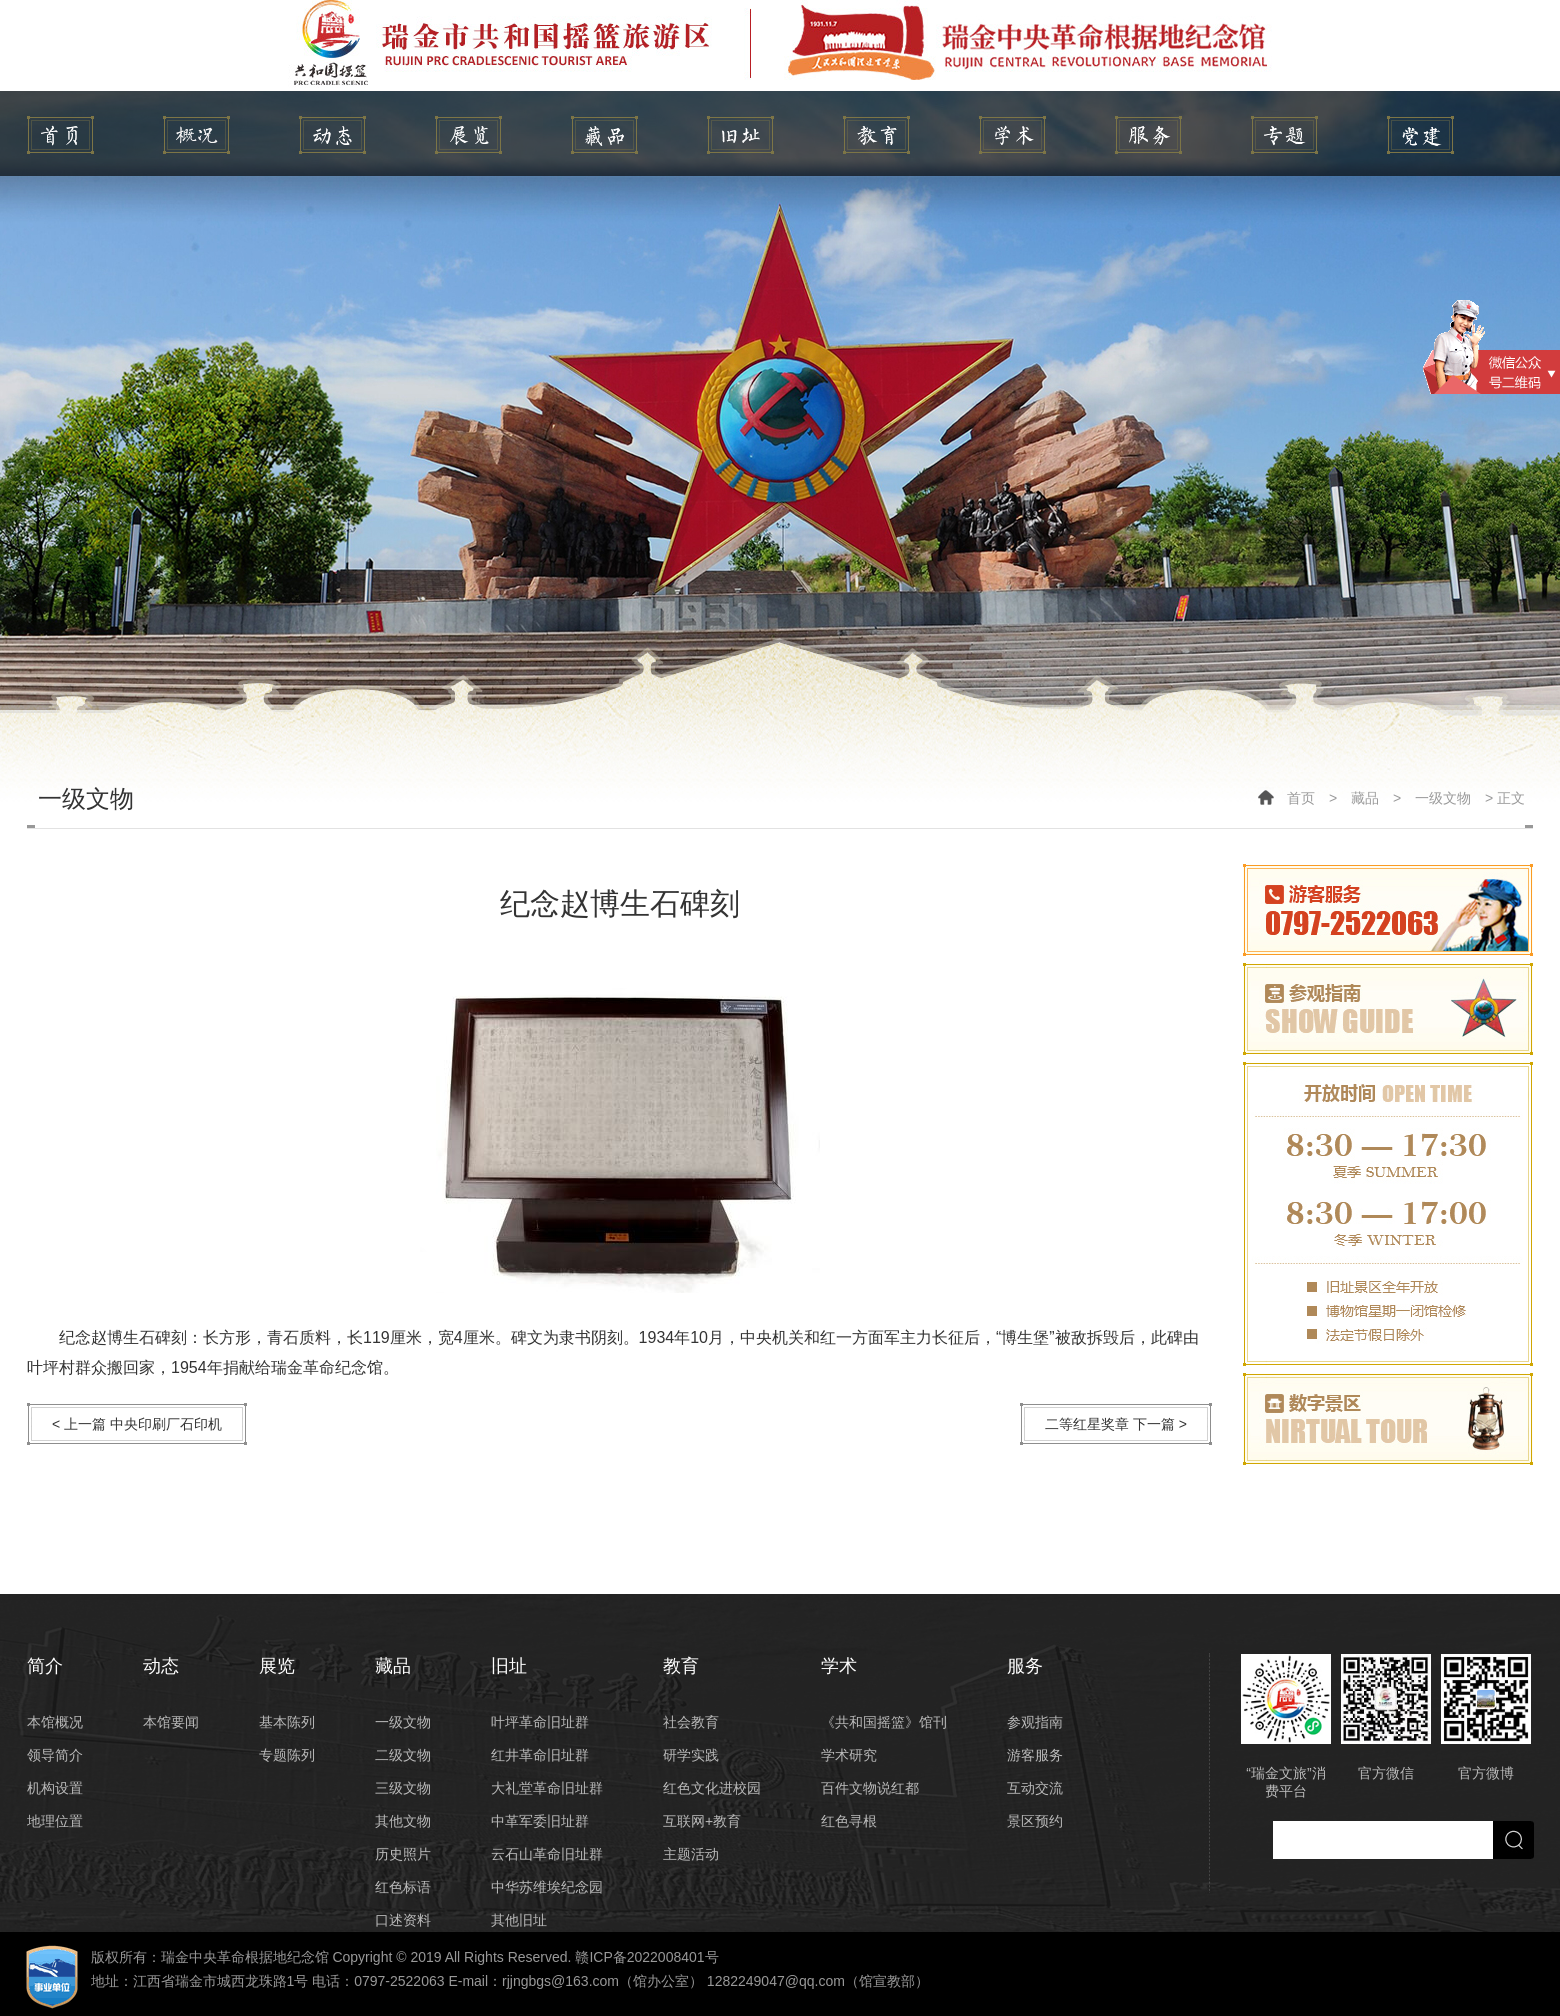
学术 (1012, 135)
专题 (1284, 135)
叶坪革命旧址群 (540, 1722)
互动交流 (1035, 1788)
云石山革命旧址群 (547, 1854)
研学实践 (691, 1755)
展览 (468, 135)
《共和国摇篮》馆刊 (884, 1722)
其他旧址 (519, 1920)
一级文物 (1443, 798)
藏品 (604, 135)
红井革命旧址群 (540, 1755)
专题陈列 (287, 1755)
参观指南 (1035, 1722)
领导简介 (55, 1755)
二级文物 (403, 1755)
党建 (1420, 135)
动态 (332, 135)
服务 (1148, 135)
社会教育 (691, 1722)
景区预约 (1035, 1821)
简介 (196, 135)
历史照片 (403, 1854)
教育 (876, 135)
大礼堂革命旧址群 (547, 1788)
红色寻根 (849, 1821)
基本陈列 (287, 1722)
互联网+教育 (702, 1821)
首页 (1301, 798)
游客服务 (1035, 1755)
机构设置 (55, 1788)
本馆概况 (55, 1722)
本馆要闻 (171, 1722)
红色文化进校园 (712, 1788)
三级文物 (403, 1788)
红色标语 (403, 1887)
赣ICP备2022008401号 (646, 1957)
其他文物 (403, 1821)
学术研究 (849, 1755)
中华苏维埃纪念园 (547, 1887)
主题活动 (691, 1854)
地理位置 (55, 1821)
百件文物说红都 (870, 1788)
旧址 (740, 135)
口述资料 (403, 1920)
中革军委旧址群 (540, 1821)
